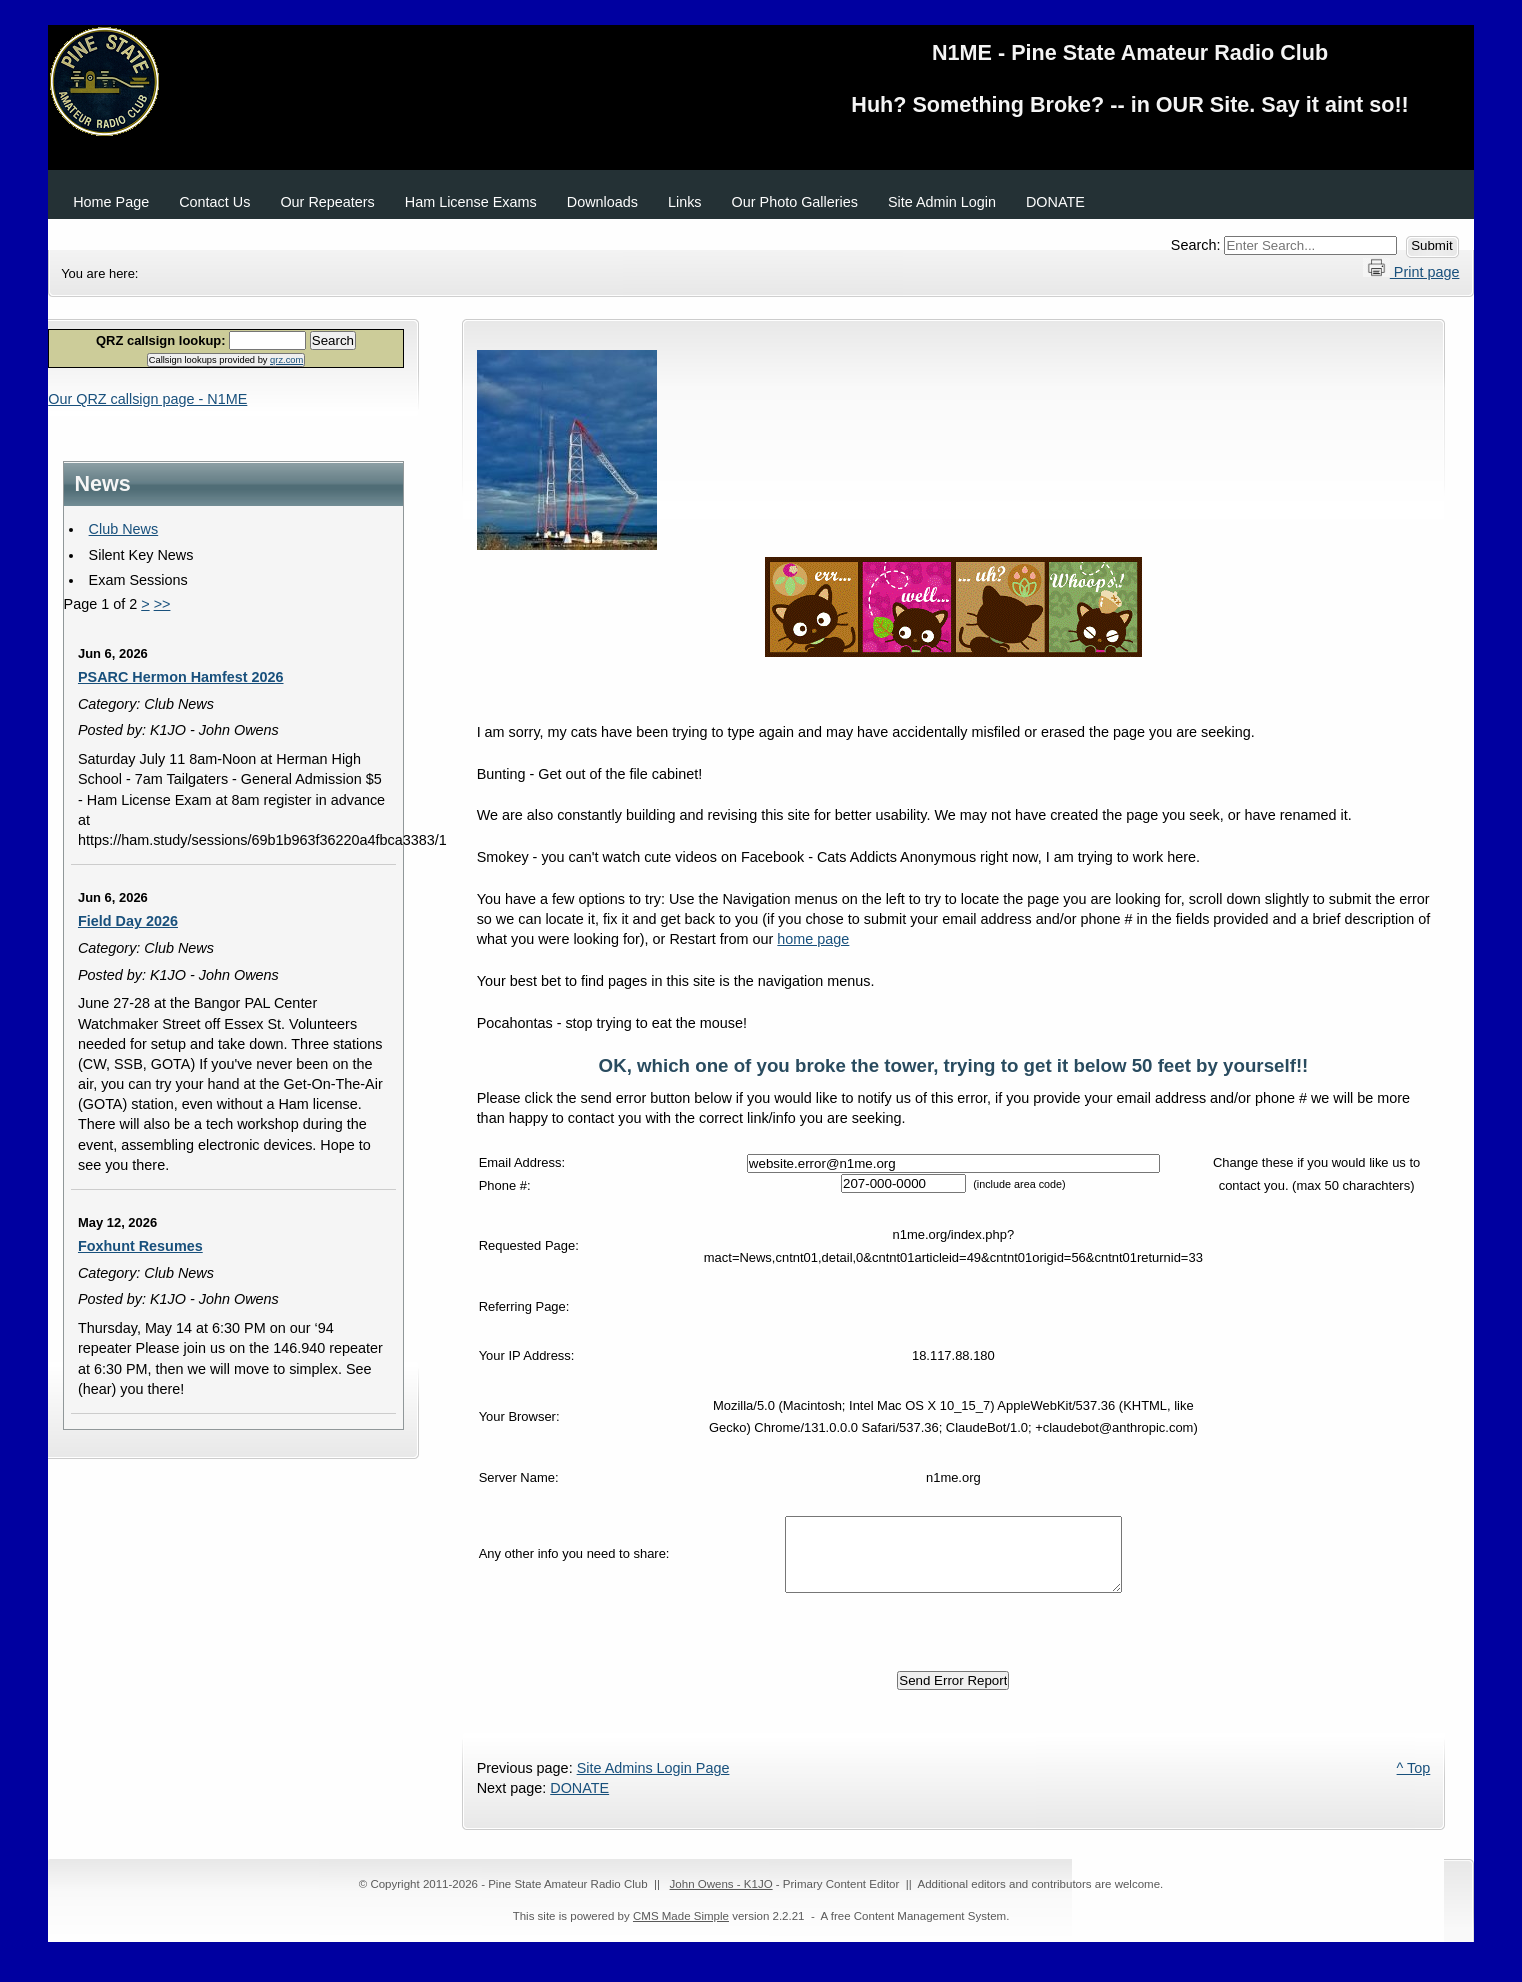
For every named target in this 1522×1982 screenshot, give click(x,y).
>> (162, 604)
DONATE (579, 1803)
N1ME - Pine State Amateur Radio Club (761, 85)
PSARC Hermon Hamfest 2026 (181, 677)
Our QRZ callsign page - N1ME (147, 399)
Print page (1411, 269)
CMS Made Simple (681, 1931)
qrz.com (286, 360)
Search (333, 340)
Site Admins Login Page (653, 1783)
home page (813, 939)
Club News (124, 529)
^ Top (1414, 1783)
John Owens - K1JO (721, 1899)
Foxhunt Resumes (140, 1246)
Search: (1198, 245)
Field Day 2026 (128, 921)
